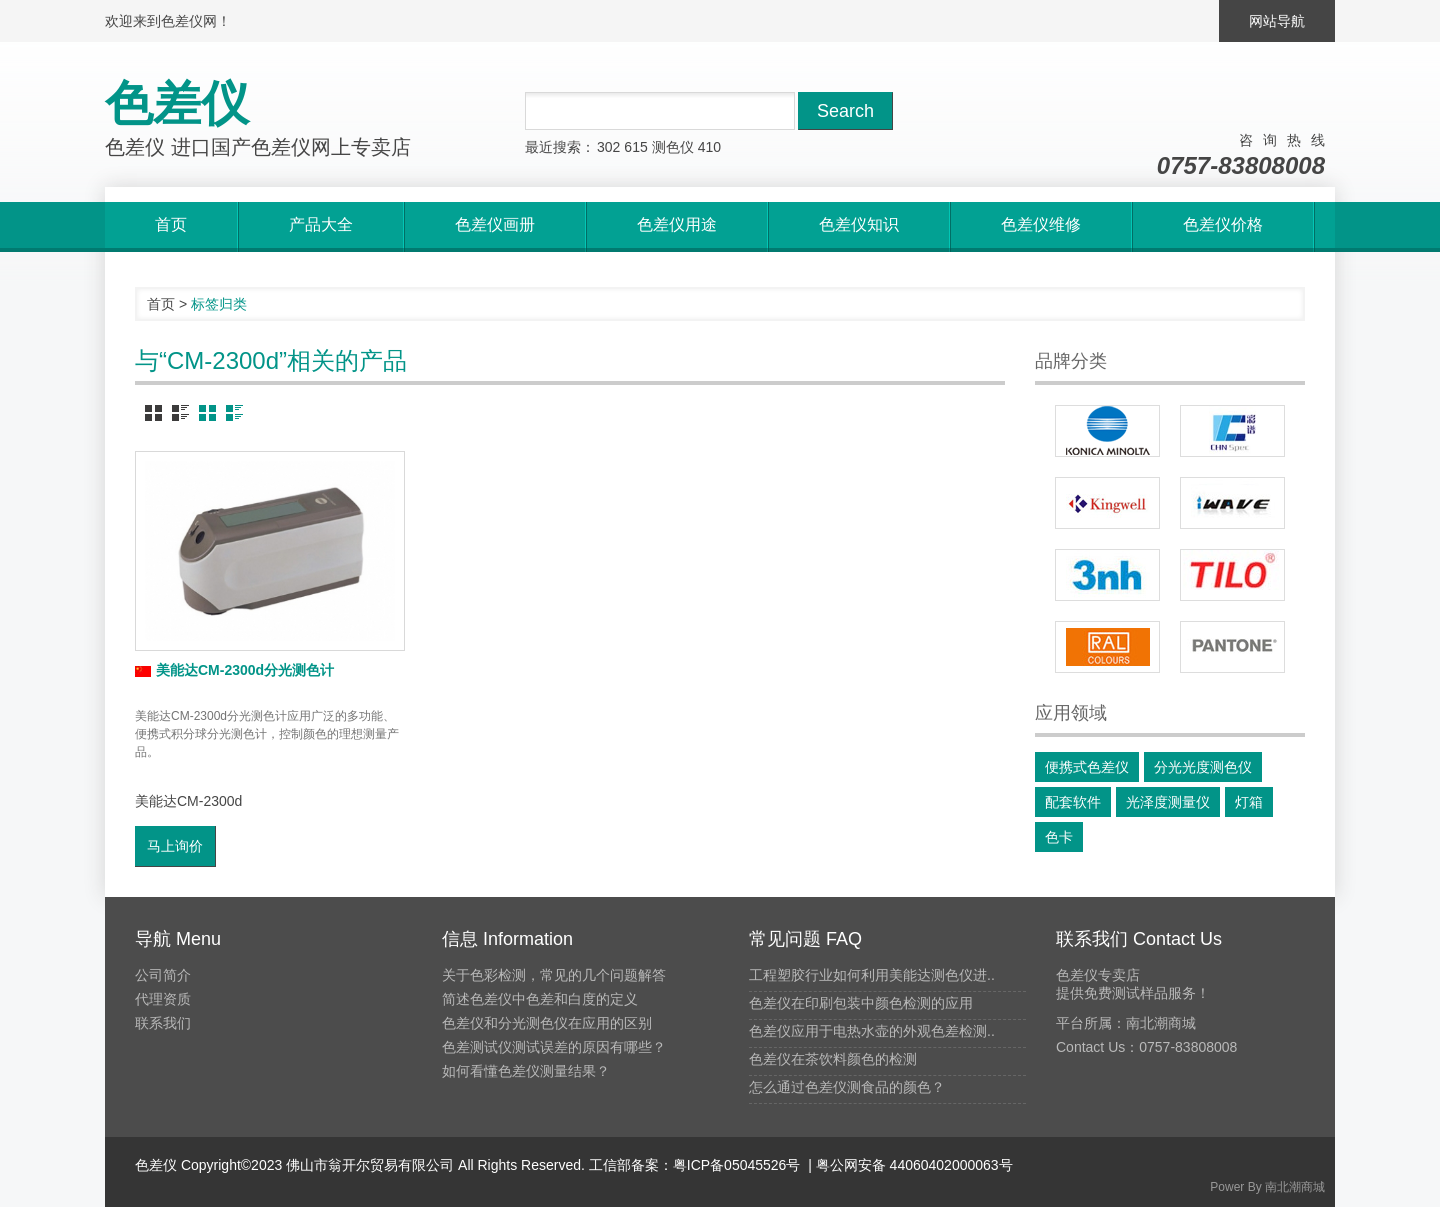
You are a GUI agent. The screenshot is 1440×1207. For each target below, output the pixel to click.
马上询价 (175, 846)
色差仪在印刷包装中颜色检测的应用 (861, 1003)
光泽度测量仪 (1168, 802)
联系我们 (163, 1023)
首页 (161, 304)
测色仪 (673, 147)
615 (635, 147)
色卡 (1059, 837)
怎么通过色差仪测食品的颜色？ (847, 1087)
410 (709, 147)
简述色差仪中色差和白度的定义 (540, 999)
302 (608, 147)
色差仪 (156, 1165)
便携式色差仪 (1087, 767)
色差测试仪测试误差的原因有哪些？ (554, 1047)
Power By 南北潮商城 (1267, 1187)
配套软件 (1073, 802)
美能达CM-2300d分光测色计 (234, 670)
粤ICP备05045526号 (737, 1165)
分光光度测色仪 (1203, 767)
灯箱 (1249, 802)
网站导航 (1277, 21)
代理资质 (163, 999)
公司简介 (163, 975)
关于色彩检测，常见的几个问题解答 (554, 975)
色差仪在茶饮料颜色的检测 (833, 1059)
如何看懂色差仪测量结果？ (526, 1071)
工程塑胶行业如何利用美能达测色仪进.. (872, 975)
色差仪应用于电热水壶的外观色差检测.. (872, 1031)
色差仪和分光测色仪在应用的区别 (547, 1023)
